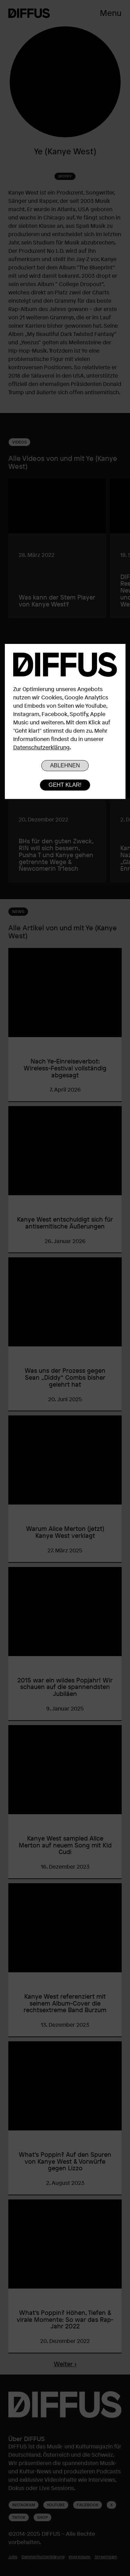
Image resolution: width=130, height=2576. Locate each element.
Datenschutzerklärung (41, 747)
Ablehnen (65, 765)
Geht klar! (65, 785)
